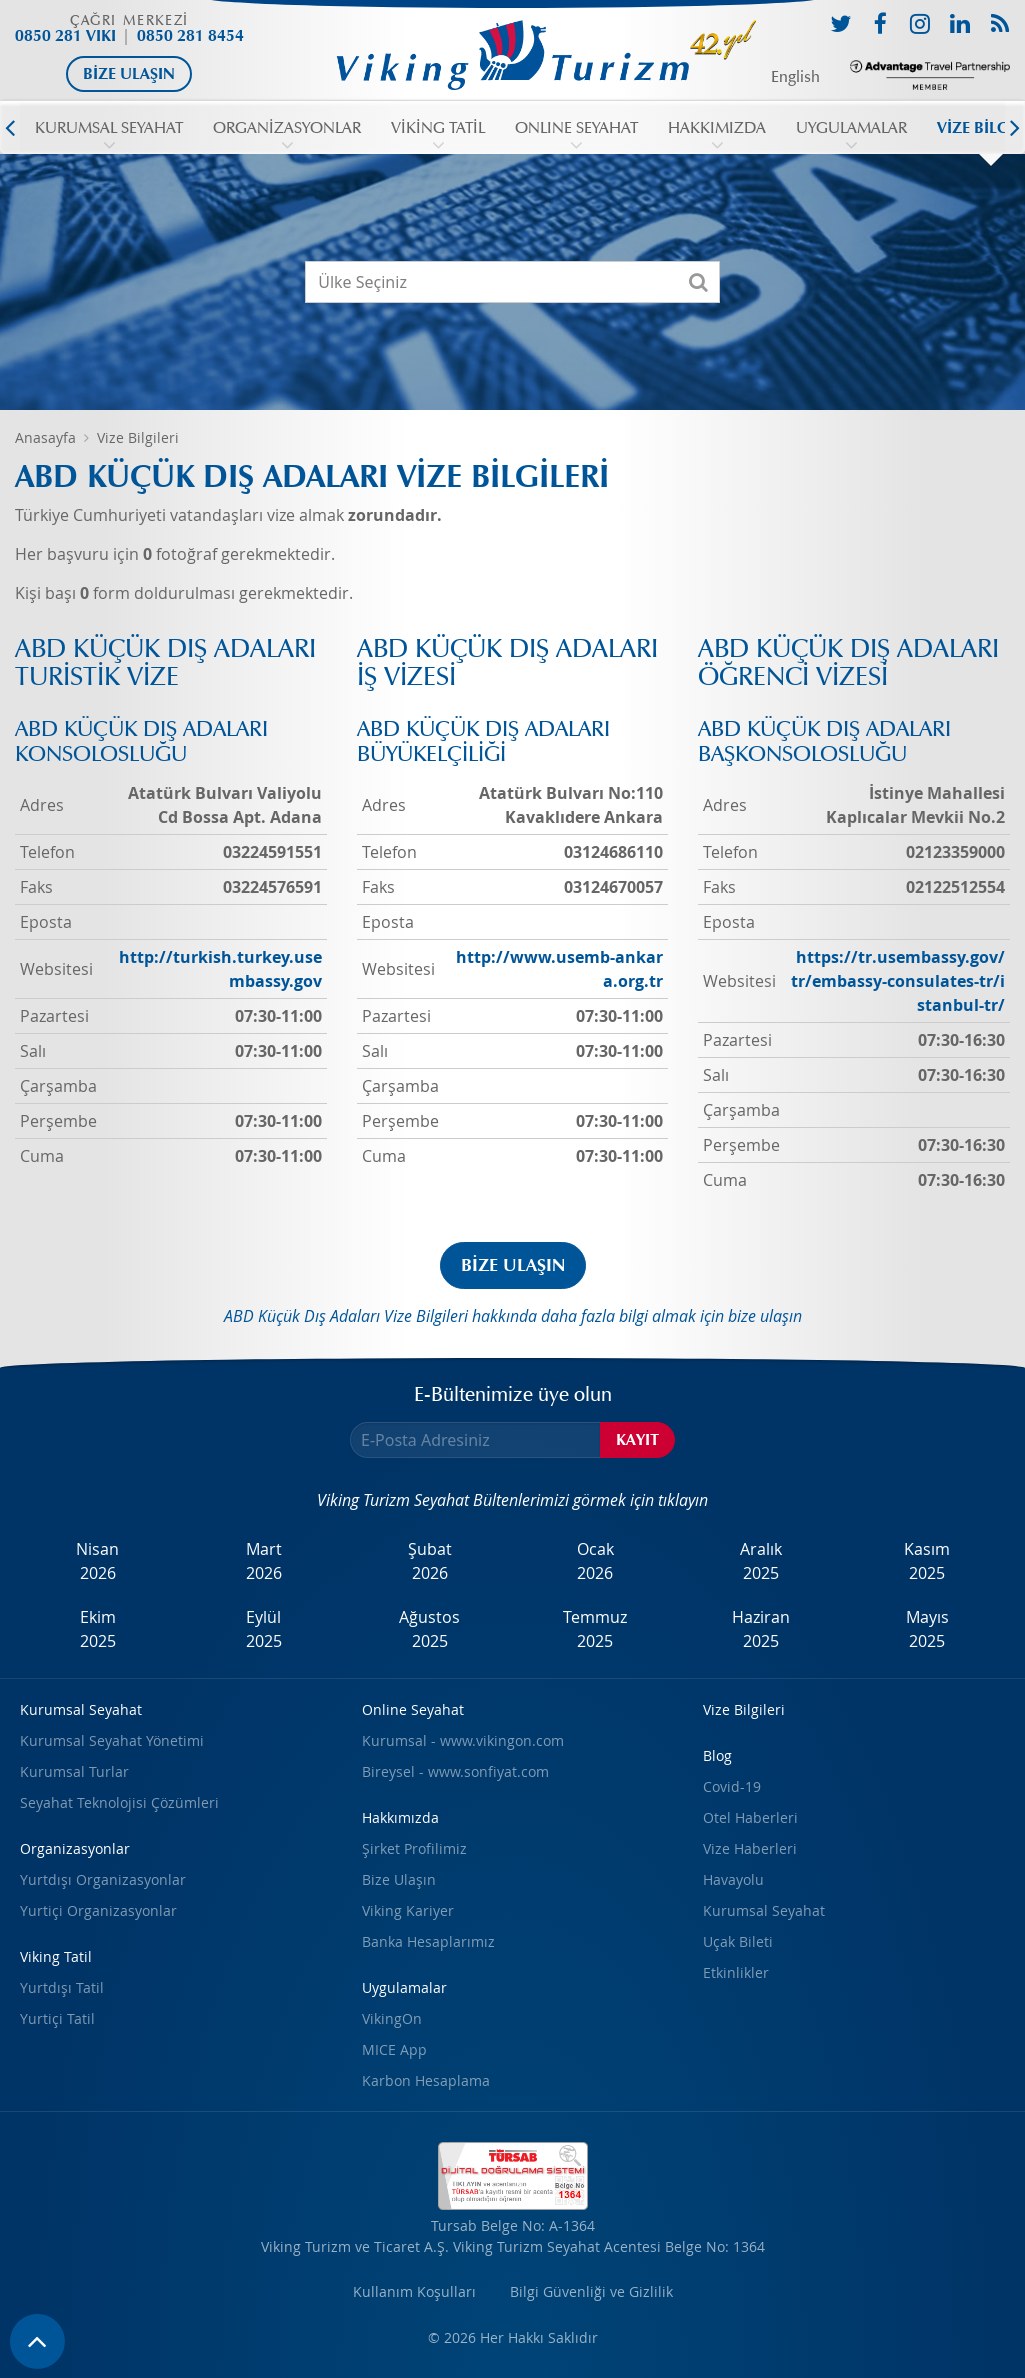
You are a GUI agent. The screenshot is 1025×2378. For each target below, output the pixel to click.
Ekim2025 (98, 1629)
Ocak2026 (595, 1561)
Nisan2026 (97, 1561)
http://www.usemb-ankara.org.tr (559, 969)
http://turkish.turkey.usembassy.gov (220, 969)
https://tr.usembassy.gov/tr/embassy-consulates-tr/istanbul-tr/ (898, 981)
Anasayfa (45, 437)
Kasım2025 (927, 1561)
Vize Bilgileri (138, 437)
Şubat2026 (430, 1561)
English (795, 77)
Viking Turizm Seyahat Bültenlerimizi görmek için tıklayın (512, 1500)
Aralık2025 (761, 1561)
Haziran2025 (761, 1629)
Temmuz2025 (595, 1629)
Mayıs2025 (927, 1629)
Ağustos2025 (429, 1629)
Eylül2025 (264, 1629)
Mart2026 (264, 1561)
